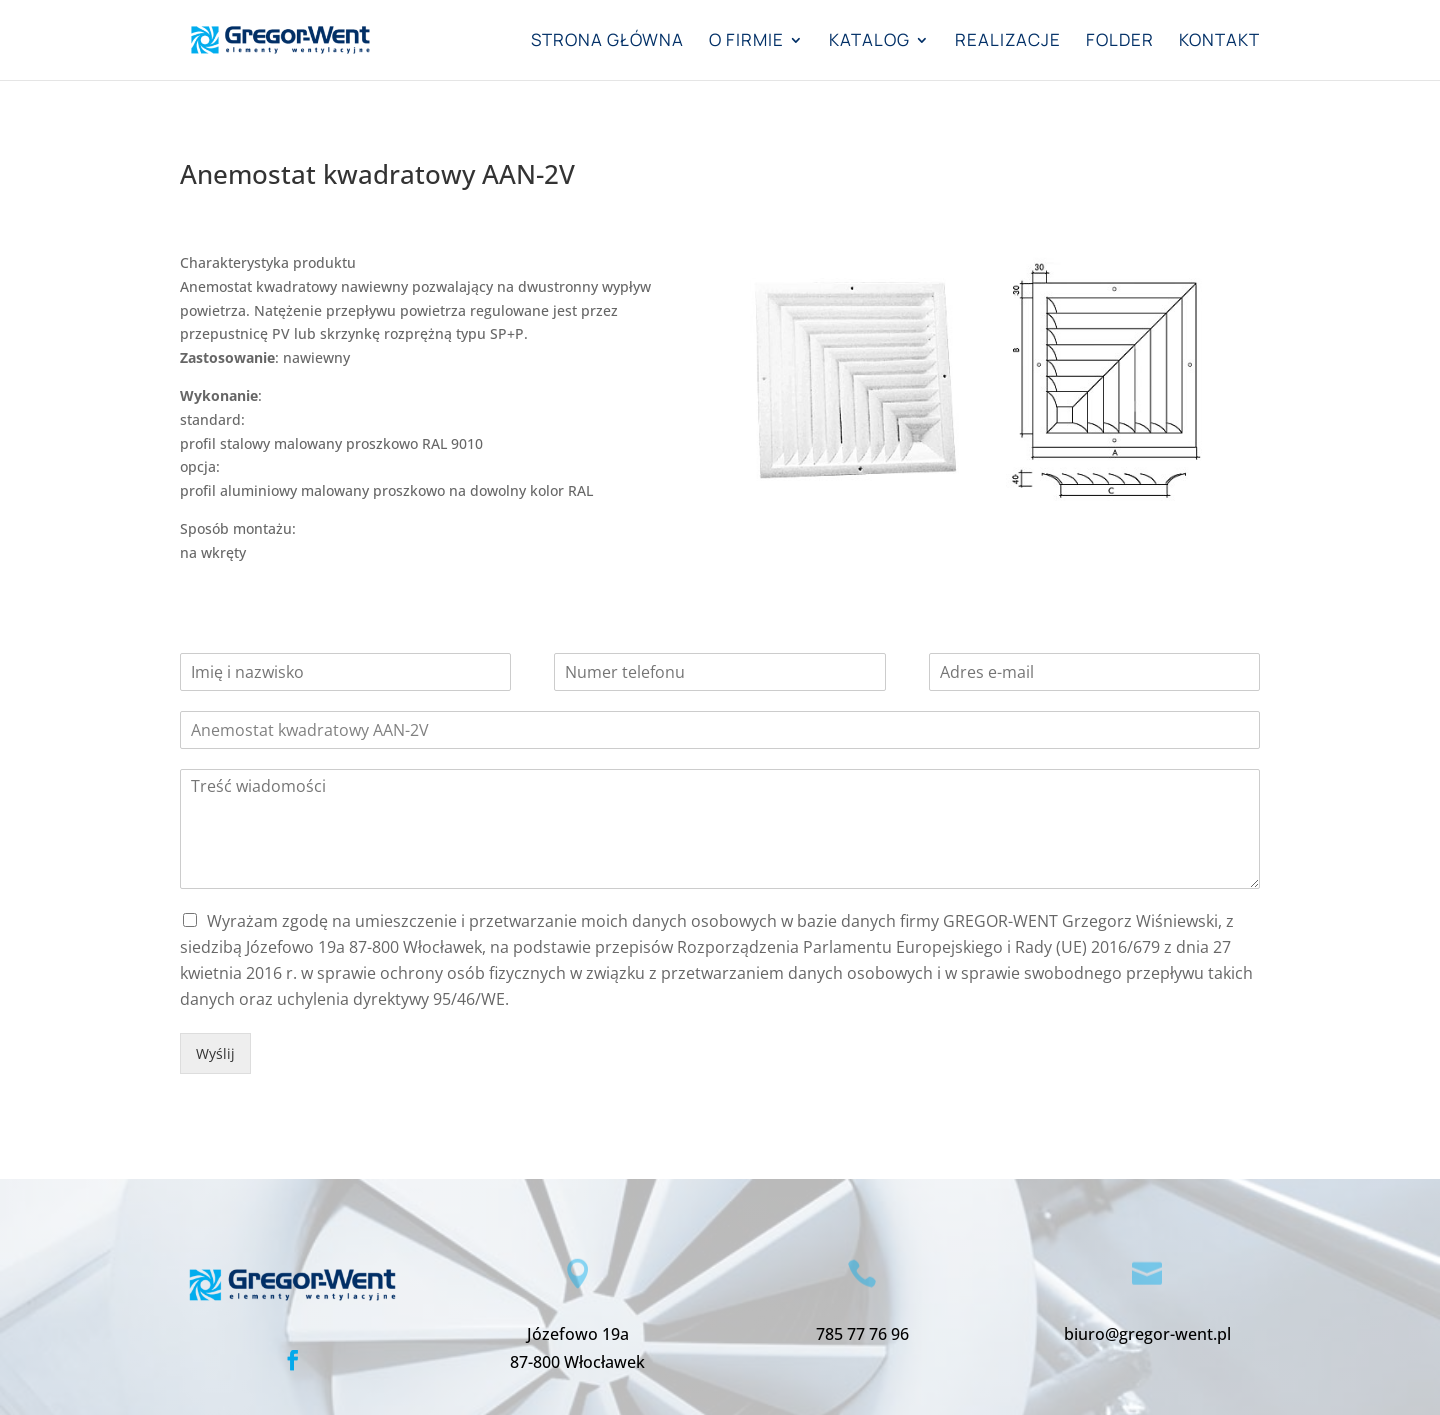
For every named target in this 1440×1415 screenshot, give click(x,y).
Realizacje (1008, 42)
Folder (1120, 42)
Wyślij (215, 1053)
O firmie (746, 42)
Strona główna (607, 42)
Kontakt (1219, 42)
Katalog (869, 42)
